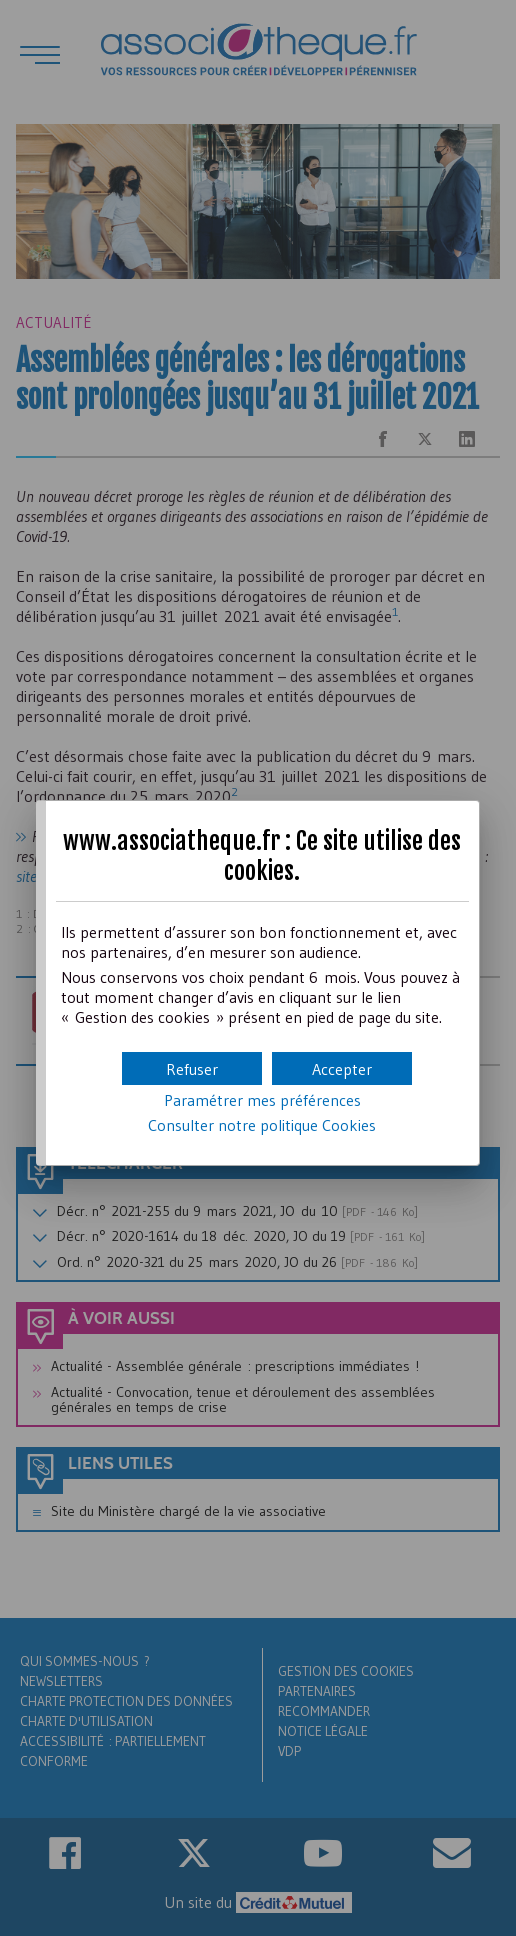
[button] (342, 1068)
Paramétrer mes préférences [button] (262, 1100)
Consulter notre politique (262, 1125)
